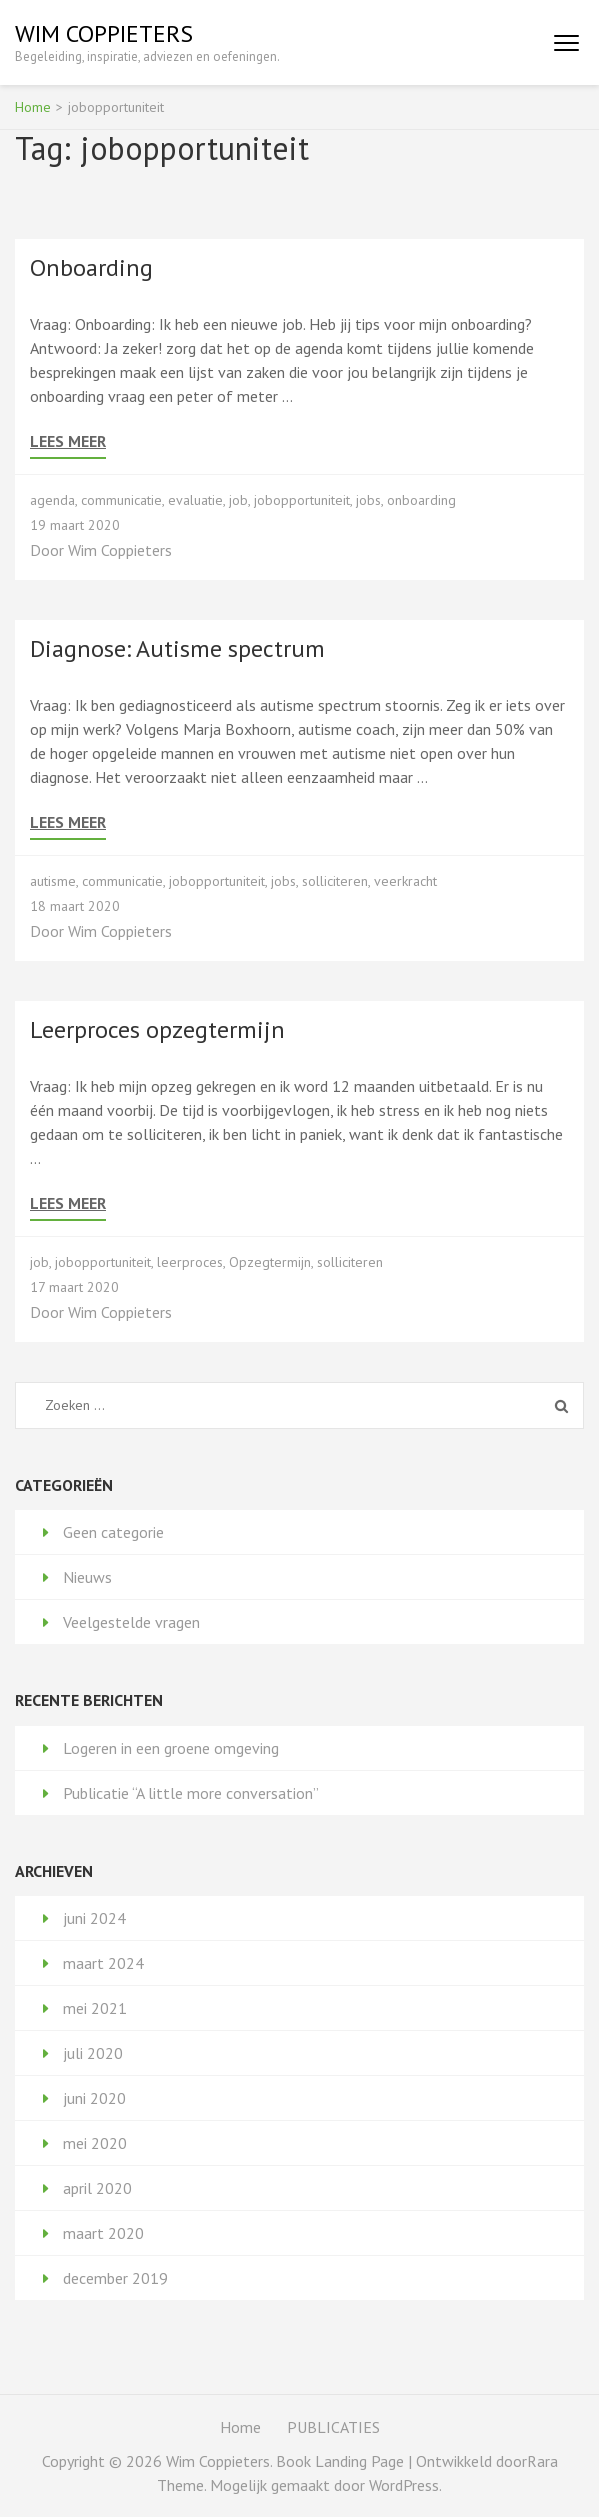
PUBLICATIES (333, 2427)
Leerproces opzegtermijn (157, 1029)
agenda (52, 500)
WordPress (404, 2485)
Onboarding (91, 267)
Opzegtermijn (270, 1262)
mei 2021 (95, 2008)
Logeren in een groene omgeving (171, 1748)
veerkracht (405, 881)
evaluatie (195, 500)
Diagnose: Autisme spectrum (177, 648)
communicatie (121, 500)
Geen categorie (113, 1532)
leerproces (190, 1262)
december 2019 (115, 2278)
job (238, 500)
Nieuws (87, 1577)
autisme (53, 881)
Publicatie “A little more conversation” (191, 1793)
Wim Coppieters (104, 33)
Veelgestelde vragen (131, 1622)
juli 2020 (93, 2053)
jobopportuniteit (302, 500)
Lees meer (68, 441)
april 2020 (97, 2188)
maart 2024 (103, 1963)
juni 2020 (94, 2098)
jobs (368, 500)
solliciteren (335, 881)
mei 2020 (95, 2143)
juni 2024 (94, 1918)
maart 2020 (103, 2233)
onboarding (421, 500)
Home (240, 2427)
